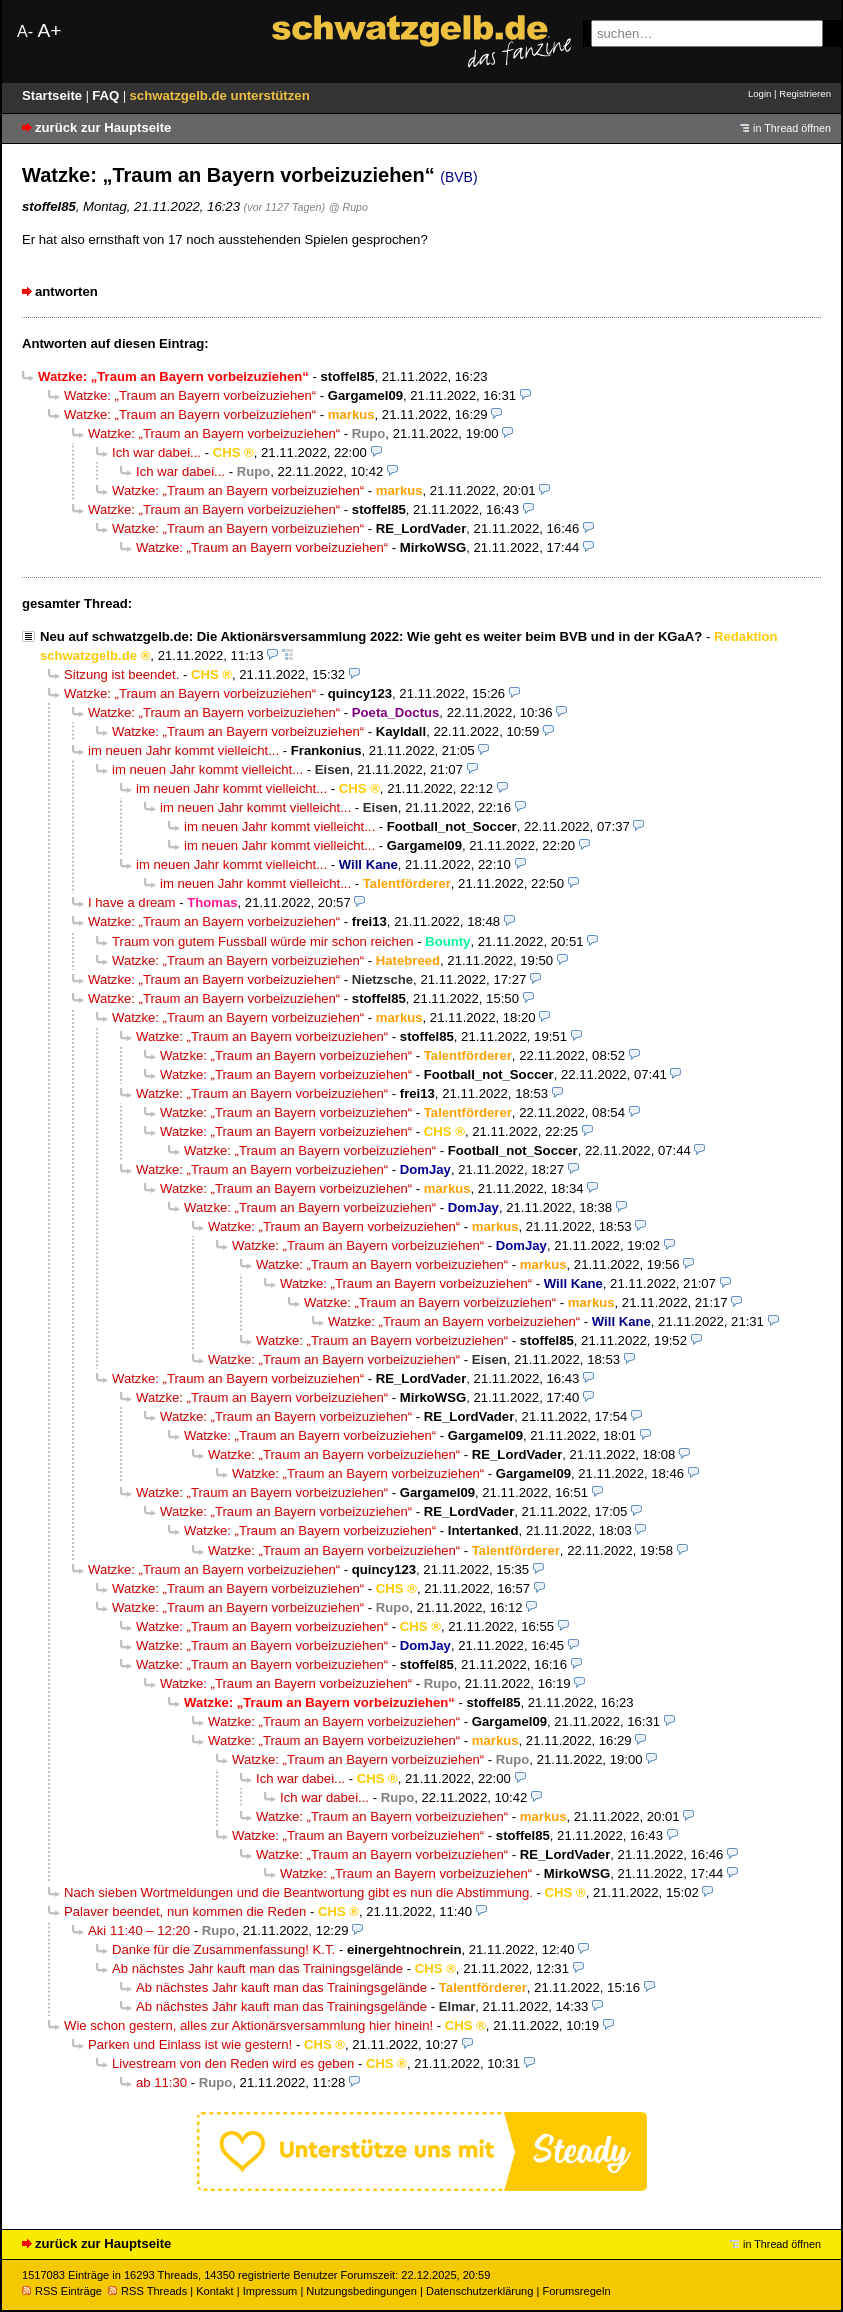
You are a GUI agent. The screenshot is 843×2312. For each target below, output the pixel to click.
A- (25, 31)
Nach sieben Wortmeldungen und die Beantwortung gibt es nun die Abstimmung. (298, 1892)
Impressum (270, 2291)
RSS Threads (147, 2291)
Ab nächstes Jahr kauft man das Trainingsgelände (257, 1968)
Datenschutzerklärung (479, 2291)
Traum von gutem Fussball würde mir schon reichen (263, 941)
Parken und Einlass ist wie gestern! (190, 2044)
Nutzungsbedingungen (361, 2291)
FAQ (107, 95)
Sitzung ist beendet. (121, 674)
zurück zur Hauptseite (103, 127)
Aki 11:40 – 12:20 (139, 1930)
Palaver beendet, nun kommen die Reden (185, 1911)
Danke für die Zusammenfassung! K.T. (223, 1949)
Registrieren (805, 93)
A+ (49, 30)
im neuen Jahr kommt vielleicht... (183, 750)
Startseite (54, 95)
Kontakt (214, 2291)
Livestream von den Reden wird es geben (233, 2063)
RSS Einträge (62, 2291)
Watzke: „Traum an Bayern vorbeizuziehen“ (190, 395)
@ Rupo (348, 207)
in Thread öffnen (792, 128)
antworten (66, 291)
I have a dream (132, 902)
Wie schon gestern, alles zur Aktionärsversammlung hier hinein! (248, 2025)
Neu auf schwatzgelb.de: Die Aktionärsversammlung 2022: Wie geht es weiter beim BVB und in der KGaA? (371, 636)
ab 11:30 (161, 2082)
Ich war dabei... (156, 452)
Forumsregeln (576, 2291)
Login (759, 93)
